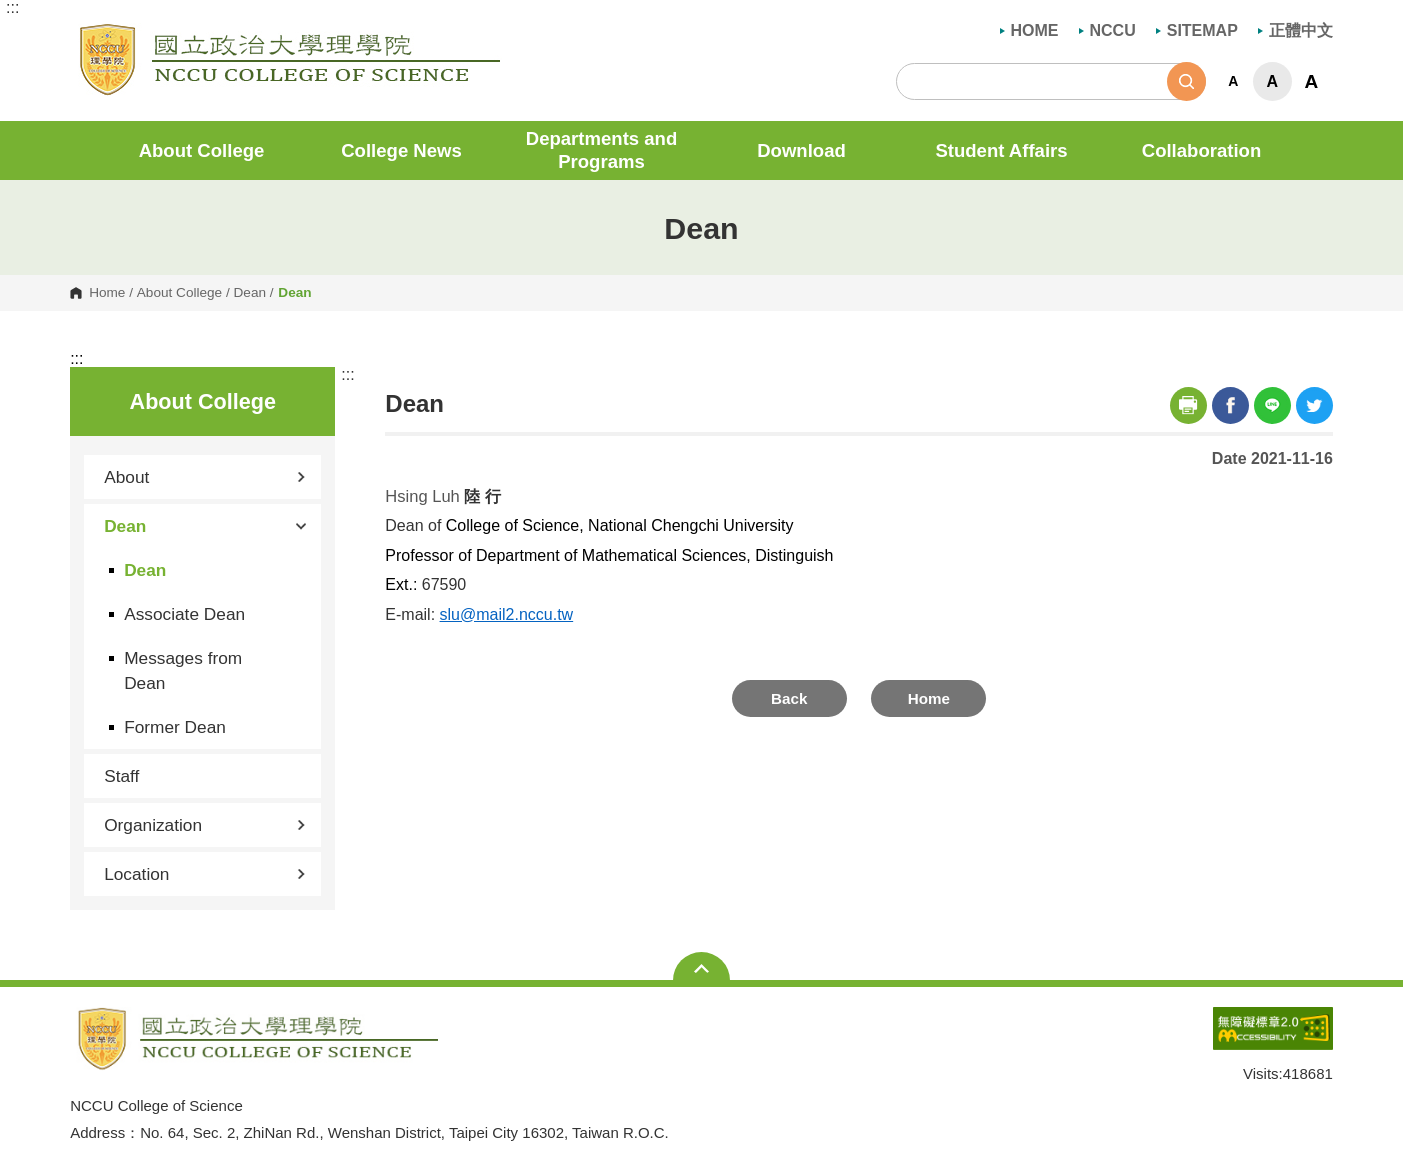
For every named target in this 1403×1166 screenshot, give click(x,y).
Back (789, 698)
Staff (121, 776)
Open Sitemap (701, 968)
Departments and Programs (602, 150)
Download (801, 150)
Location (205, 874)
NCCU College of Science (84, 34)
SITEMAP (1197, 30)
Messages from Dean (183, 670)
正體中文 (1295, 30)
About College (202, 150)
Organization (205, 825)
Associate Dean (184, 614)
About (205, 477)
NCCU (1107, 30)
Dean (250, 293)
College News (401, 150)
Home (107, 293)
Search (1186, 81)
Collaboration (1202, 150)
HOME (1029, 30)
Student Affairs (1001, 150)
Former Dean (175, 727)
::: (12, 8)
